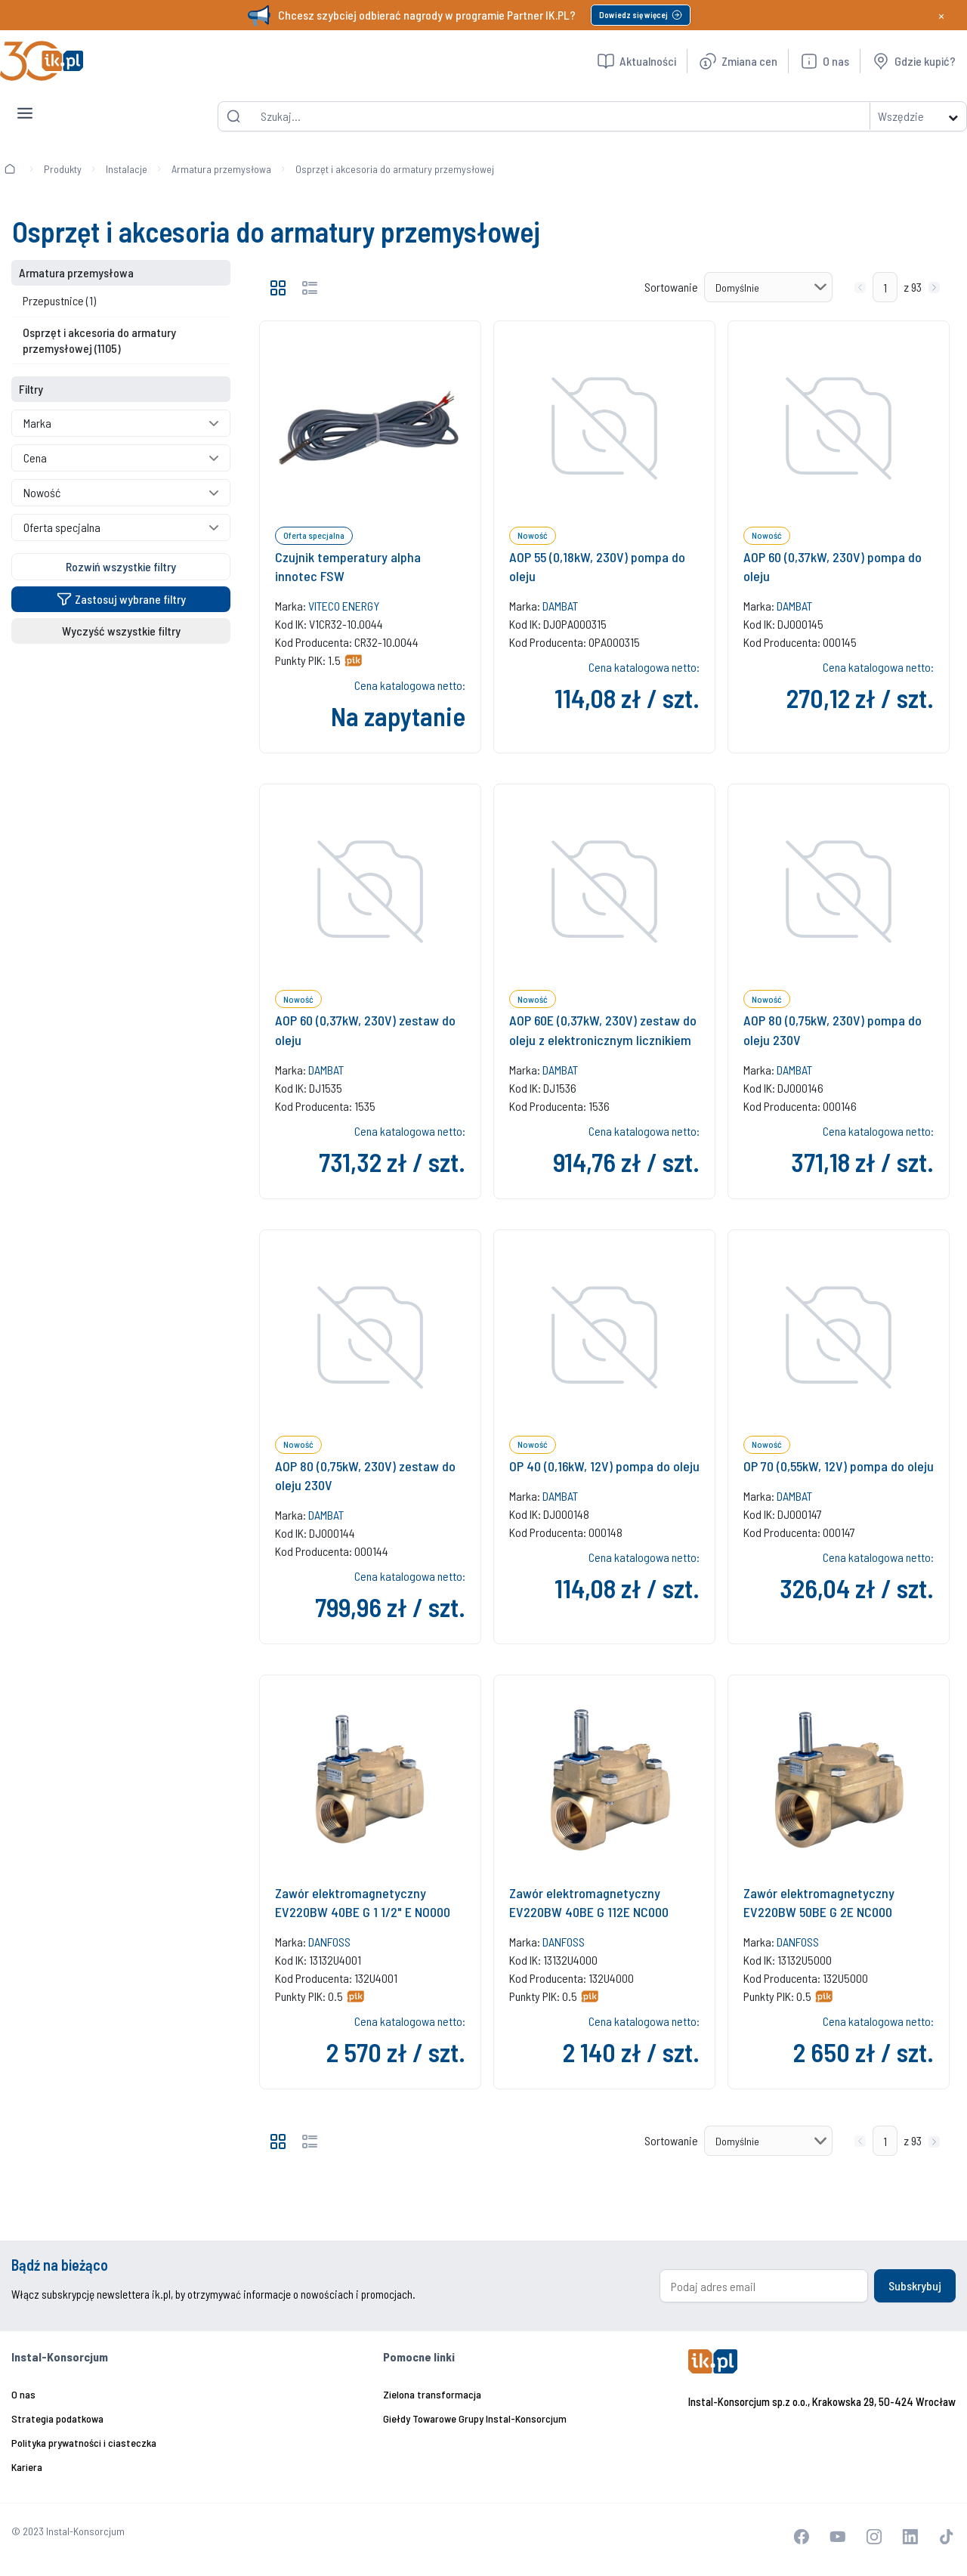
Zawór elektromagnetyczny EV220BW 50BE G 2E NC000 (818, 1902)
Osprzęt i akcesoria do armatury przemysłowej (394, 168)
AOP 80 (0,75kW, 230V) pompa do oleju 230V (832, 1029)
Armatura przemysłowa (221, 168)
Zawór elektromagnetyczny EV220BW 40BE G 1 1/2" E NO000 (362, 1902)
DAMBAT (560, 605)
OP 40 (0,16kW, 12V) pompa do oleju (604, 1466)
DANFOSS (329, 1941)
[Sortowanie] (768, 287)
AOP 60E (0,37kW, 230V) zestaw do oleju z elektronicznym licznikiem (603, 1029)
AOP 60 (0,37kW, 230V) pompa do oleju (832, 566)
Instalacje (126, 168)
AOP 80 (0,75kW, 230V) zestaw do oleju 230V (365, 1475)
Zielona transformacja (432, 2394)
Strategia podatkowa (57, 2418)
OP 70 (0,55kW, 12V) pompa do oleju (838, 1466)
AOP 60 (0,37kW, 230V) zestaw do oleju (365, 1029)
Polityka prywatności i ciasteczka (83, 2442)
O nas (23, 2394)
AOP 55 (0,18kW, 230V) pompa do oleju (597, 566)
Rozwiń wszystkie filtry (121, 566)
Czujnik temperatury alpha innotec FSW (348, 566)
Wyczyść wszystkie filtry (121, 630)
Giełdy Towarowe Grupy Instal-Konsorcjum (475, 2418)
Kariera (26, 2466)
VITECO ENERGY (343, 605)
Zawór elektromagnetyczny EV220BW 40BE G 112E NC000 (589, 1902)
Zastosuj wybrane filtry (121, 599)
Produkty (63, 168)
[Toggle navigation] (25, 101)
